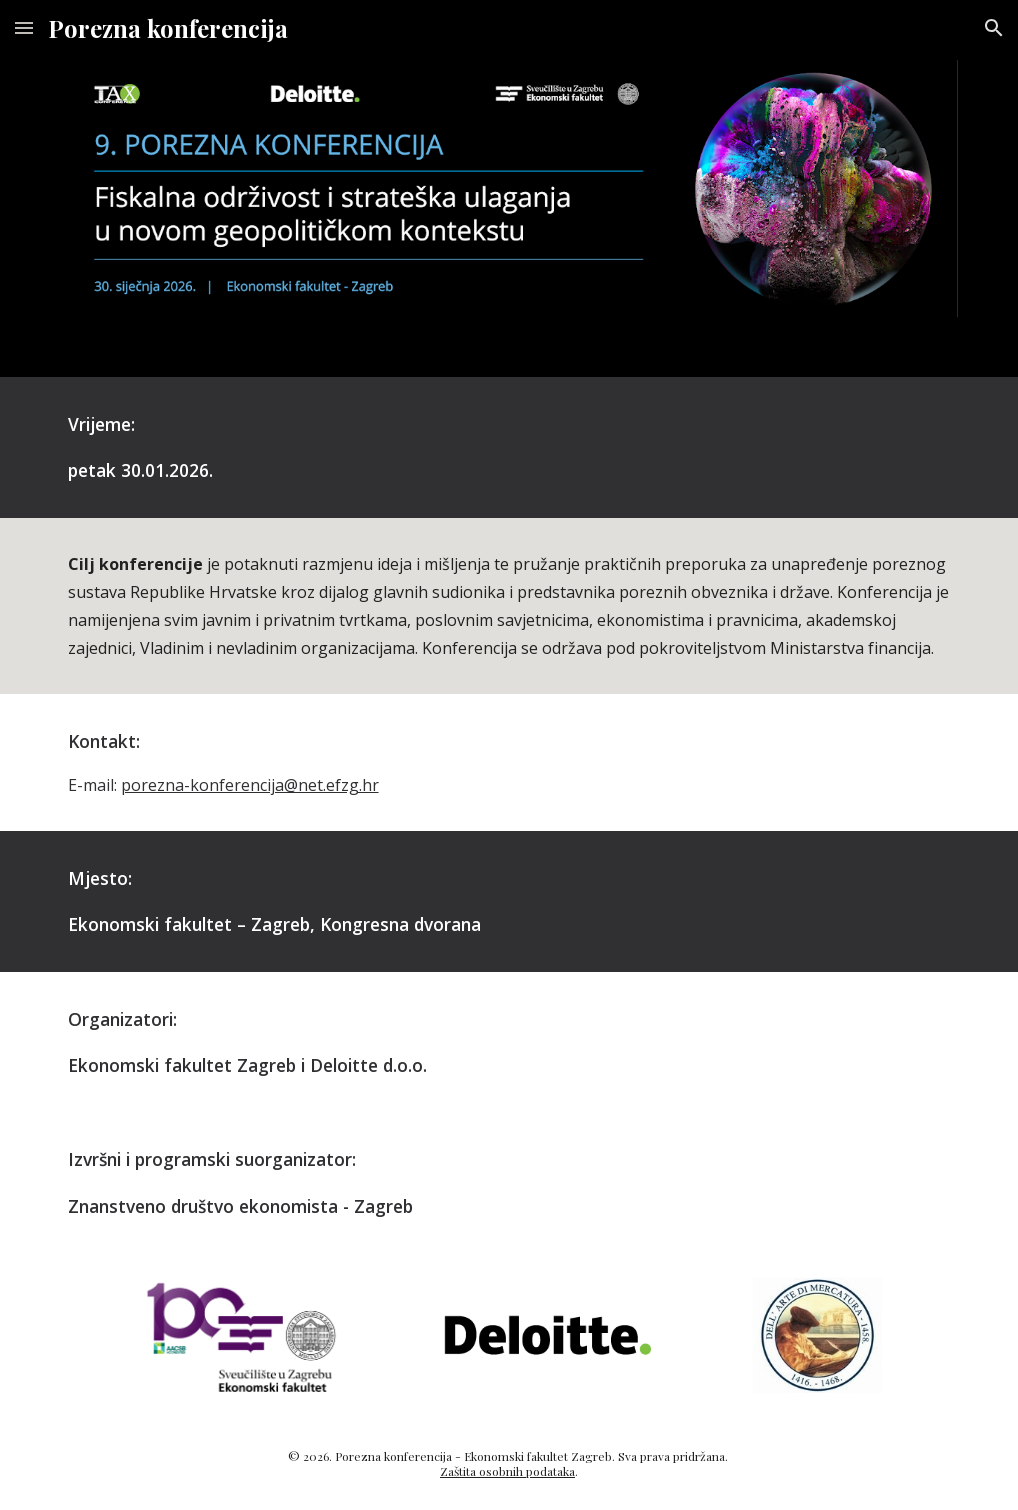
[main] (509, 447)
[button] (24, 27)
